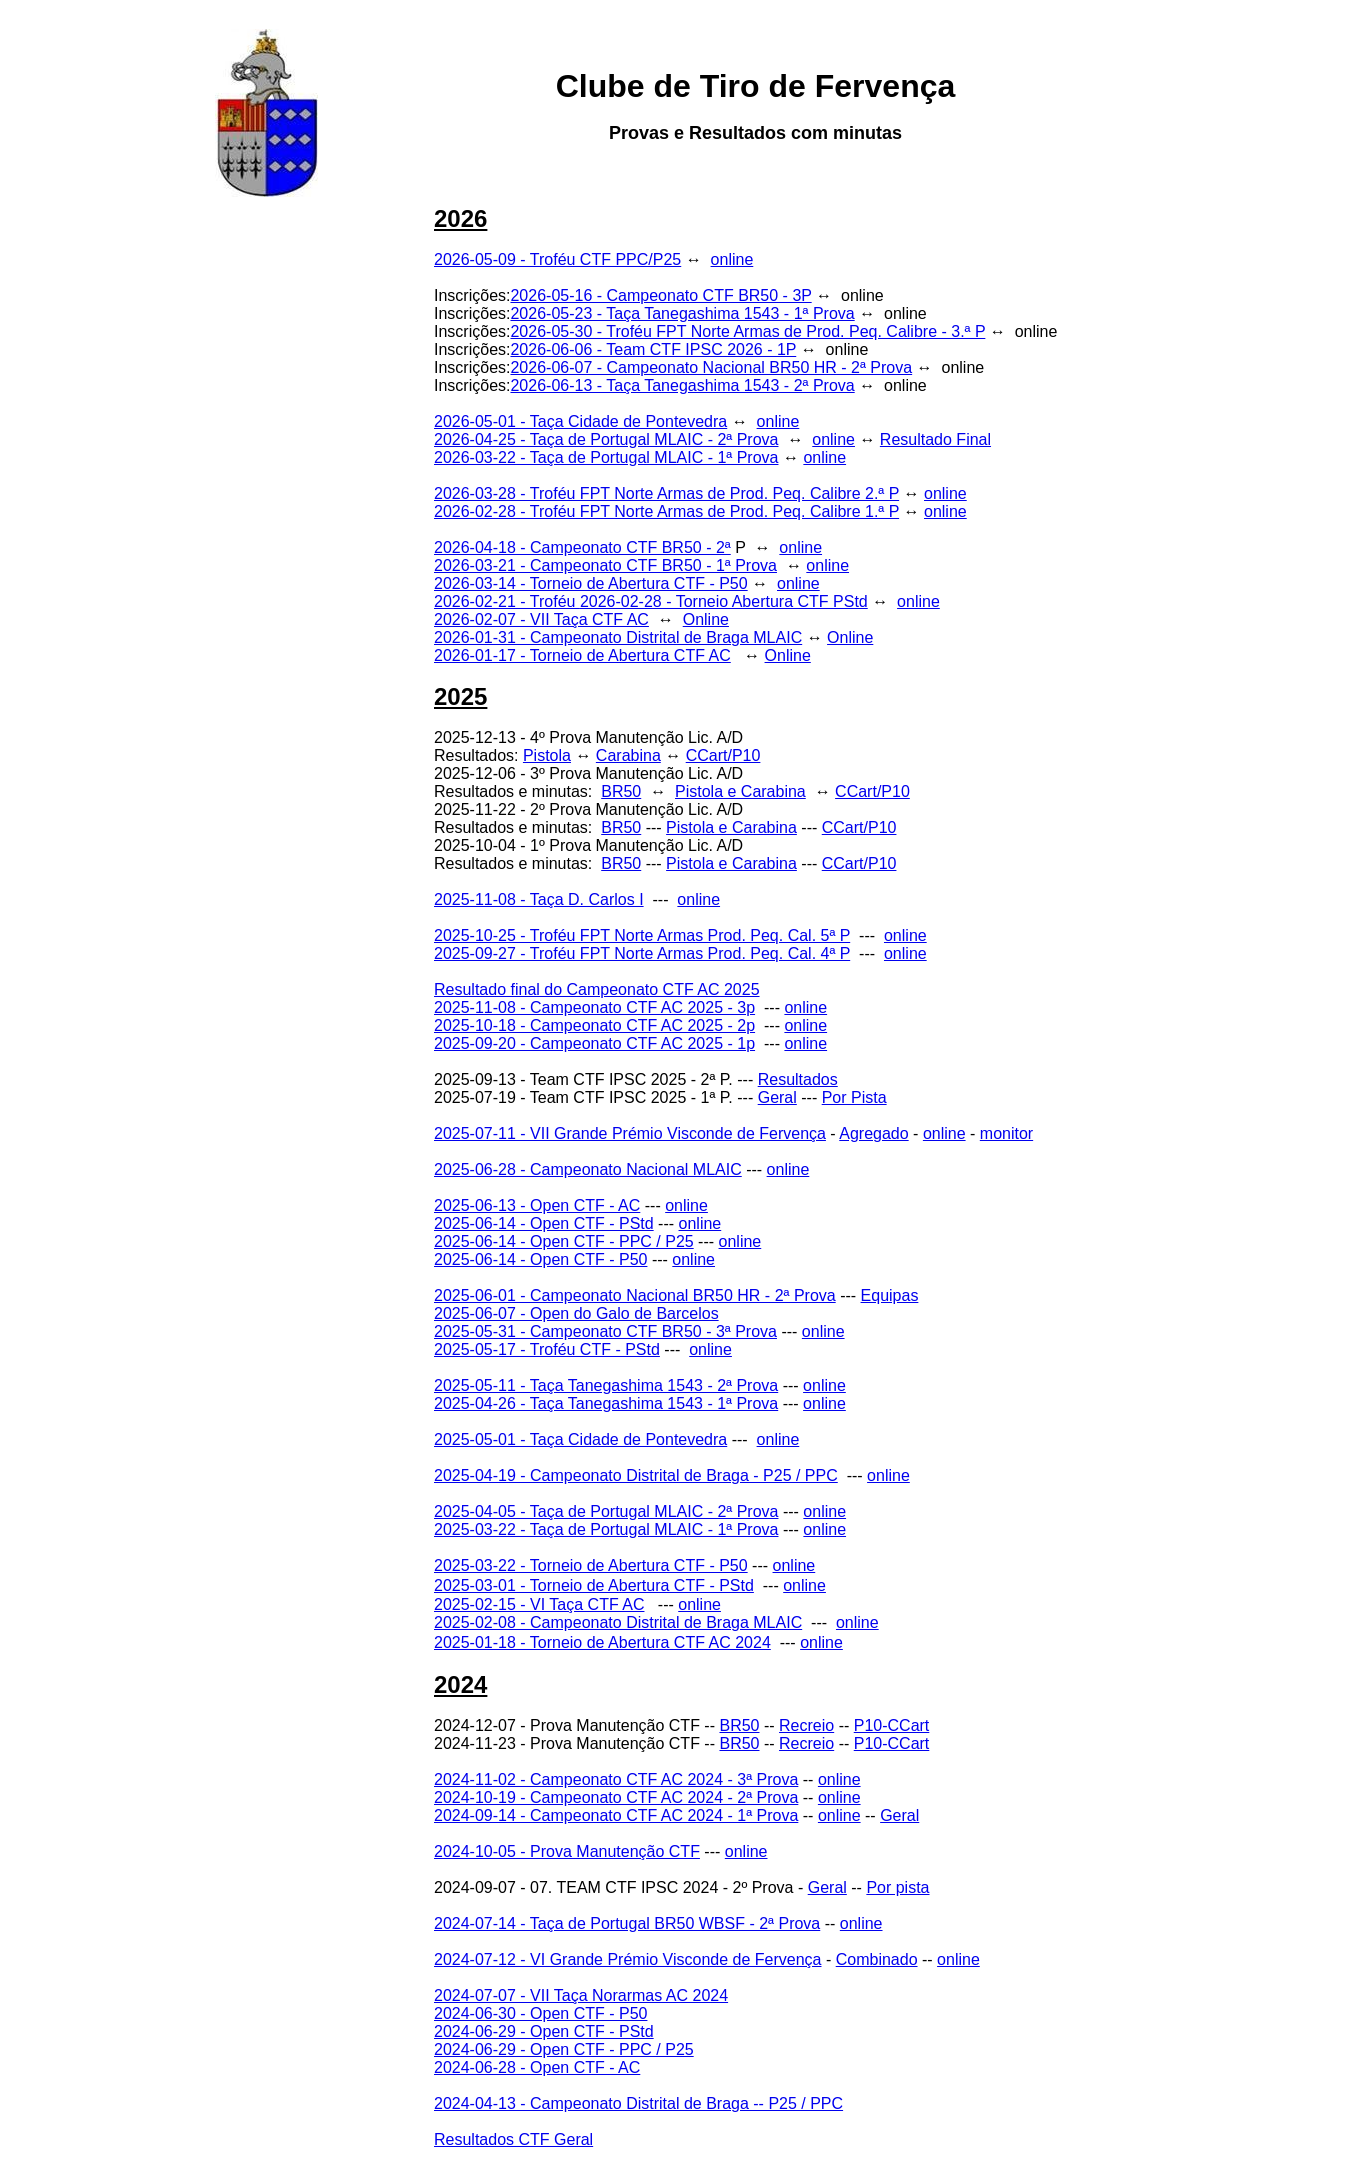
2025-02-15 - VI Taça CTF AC (539, 1604)
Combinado (877, 1959)
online (732, 259)
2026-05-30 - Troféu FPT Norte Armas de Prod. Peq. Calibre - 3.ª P (747, 331)
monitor (1006, 1133)
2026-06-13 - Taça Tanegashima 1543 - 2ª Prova (682, 385)
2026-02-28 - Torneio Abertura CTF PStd (724, 601)
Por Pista (854, 1097)
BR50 (621, 791)
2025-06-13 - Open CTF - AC (537, 1205)
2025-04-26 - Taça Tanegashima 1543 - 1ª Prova (606, 1403)
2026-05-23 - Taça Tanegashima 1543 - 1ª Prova (682, 313)
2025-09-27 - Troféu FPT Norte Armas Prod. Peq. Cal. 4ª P (642, 953)
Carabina (628, 755)
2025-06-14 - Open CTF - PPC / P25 (564, 1241)
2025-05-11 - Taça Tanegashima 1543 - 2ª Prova (606, 1385)
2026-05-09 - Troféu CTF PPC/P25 (557, 259)
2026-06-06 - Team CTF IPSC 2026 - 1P (653, 349)
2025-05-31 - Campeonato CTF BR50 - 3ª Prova (605, 1331)
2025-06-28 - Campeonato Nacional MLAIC (588, 1169)
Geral (777, 1097)
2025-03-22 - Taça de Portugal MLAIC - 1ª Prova (606, 1529)
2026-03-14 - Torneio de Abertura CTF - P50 (591, 583)
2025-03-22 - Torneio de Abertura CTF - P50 (591, 1565)
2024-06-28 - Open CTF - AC (537, 2067)
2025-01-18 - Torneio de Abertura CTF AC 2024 (602, 1642)
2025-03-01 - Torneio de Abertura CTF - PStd (594, 1585)
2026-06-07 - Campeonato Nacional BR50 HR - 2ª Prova (711, 367)
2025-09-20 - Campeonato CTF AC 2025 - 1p (594, 1043)
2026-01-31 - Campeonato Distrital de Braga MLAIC (618, 637)
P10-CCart (892, 1725)
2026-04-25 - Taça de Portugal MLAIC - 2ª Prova (606, 439)
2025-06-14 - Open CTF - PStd (544, 1223)
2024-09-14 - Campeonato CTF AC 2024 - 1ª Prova (616, 1815)
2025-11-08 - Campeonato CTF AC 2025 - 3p (594, 1007)
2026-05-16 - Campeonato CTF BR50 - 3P (660, 295)
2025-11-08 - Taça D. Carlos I (539, 899)
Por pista (897, 1887)
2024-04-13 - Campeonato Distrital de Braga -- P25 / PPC (638, 2103)
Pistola (547, 755)
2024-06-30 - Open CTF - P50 (540, 2013)
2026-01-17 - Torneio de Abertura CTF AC (582, 655)
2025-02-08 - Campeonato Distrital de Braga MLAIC (618, 1622)
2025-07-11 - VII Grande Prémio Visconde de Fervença (630, 1133)
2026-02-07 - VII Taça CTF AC (541, 619)
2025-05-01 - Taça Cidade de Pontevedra (580, 1439)
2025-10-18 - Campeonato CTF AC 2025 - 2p (594, 1025)
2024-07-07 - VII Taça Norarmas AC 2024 (581, 1995)
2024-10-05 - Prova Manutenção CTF (567, 1851)
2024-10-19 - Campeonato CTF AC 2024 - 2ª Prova (616, 1797)
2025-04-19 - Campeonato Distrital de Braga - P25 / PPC (636, 1475)
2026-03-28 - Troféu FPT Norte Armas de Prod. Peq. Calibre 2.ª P (666, 493)
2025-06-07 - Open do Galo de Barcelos (576, 1313)
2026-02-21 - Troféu (507, 601)
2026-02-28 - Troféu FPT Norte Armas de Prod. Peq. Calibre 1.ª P (666, 511)
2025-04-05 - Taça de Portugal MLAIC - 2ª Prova (606, 1511)
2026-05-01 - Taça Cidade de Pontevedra (580, 421)
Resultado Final (935, 439)
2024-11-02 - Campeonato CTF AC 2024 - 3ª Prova (616, 1779)
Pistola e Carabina (740, 791)
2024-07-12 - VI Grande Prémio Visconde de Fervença (627, 1959)
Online (706, 619)
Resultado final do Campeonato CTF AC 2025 (597, 989)
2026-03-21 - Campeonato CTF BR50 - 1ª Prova (605, 565)
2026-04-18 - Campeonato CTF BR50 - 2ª (582, 547)
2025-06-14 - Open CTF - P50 (540, 1259)
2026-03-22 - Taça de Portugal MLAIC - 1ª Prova (606, 457)
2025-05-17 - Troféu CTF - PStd (547, 1349)
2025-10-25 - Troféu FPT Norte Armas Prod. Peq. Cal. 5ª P (642, 935)
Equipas (890, 1295)
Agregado (873, 1133)
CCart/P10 (723, 755)
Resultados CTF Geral (513, 2139)
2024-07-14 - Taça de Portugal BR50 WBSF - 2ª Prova (627, 1923)
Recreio (806, 1725)
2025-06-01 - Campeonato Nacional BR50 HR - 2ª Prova (635, 1295)
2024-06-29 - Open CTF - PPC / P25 (564, 2049)
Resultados (798, 1079)
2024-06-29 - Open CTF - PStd (544, 2031)
